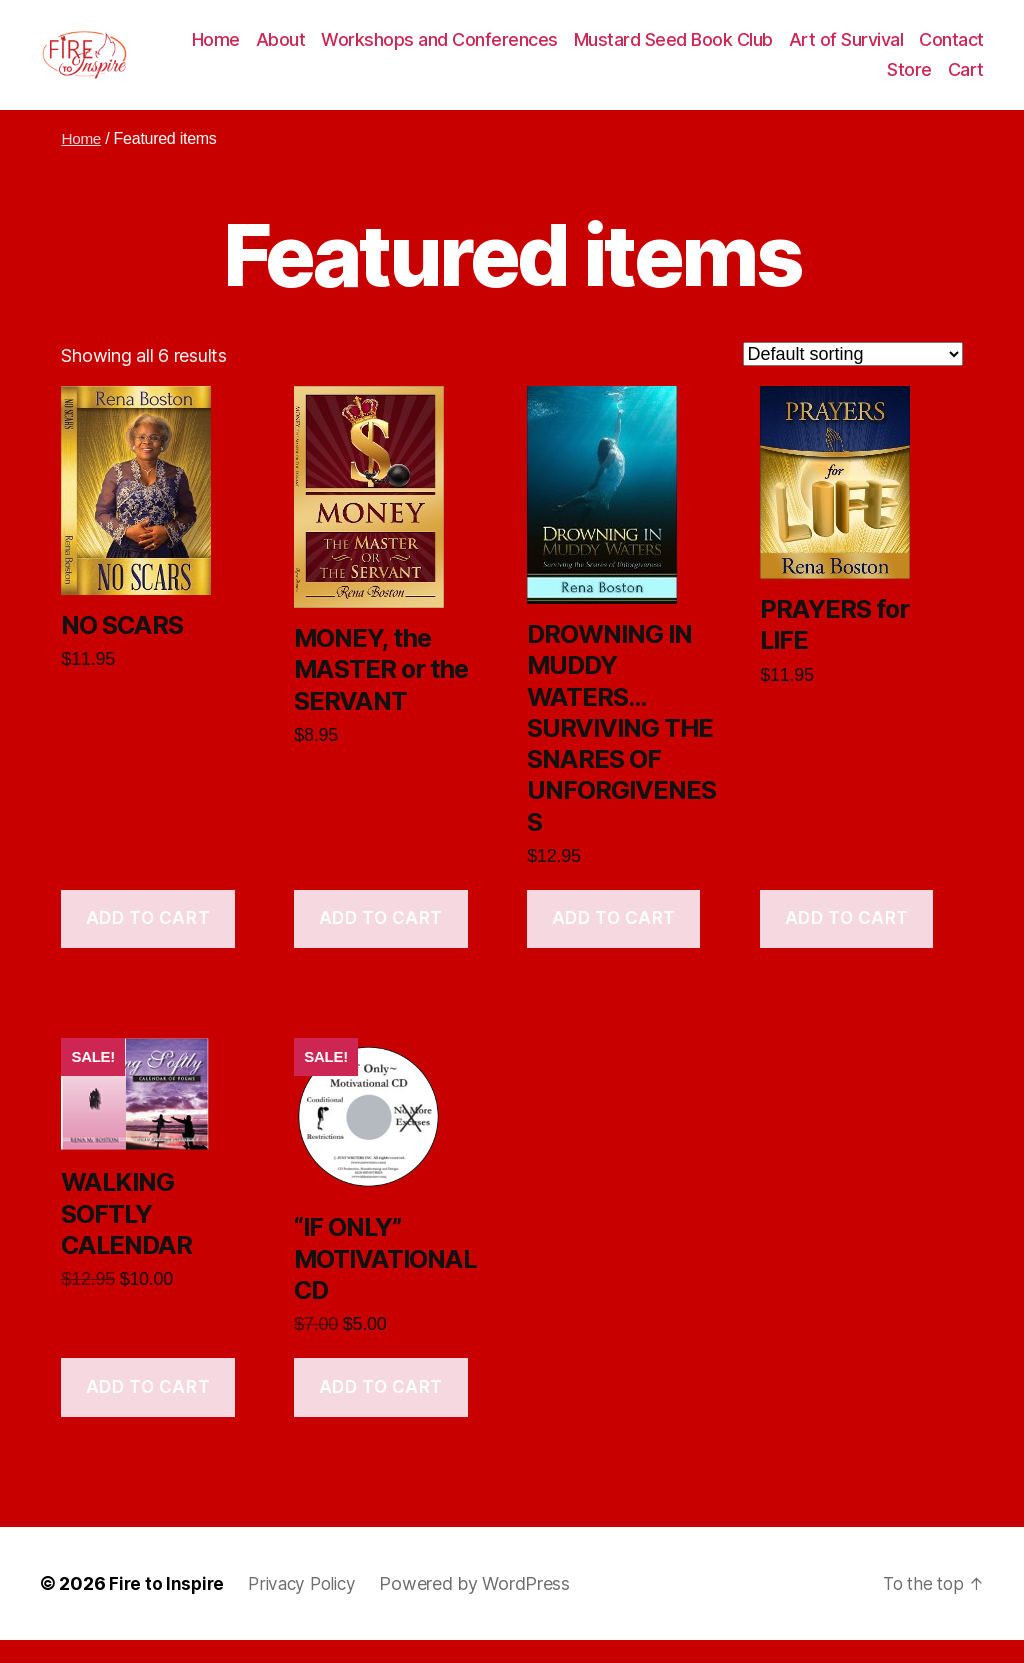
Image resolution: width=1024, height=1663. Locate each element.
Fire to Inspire (168, 1606)
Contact (839, 80)
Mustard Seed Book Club (753, 51)
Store (909, 80)
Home (296, 51)
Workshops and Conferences (520, 51)
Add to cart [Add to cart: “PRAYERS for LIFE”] (847, 942)
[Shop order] (853, 377)
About (361, 51)
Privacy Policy (308, 1606)
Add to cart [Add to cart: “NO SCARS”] (148, 942)
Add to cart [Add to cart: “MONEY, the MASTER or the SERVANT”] (381, 942)
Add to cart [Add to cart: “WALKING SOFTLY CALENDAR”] (148, 1410)
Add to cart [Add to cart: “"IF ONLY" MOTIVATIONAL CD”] (381, 1410)
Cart (966, 80)
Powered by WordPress (484, 1606)
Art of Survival (926, 51)
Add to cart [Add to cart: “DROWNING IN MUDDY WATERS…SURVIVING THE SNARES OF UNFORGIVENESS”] (614, 942)
